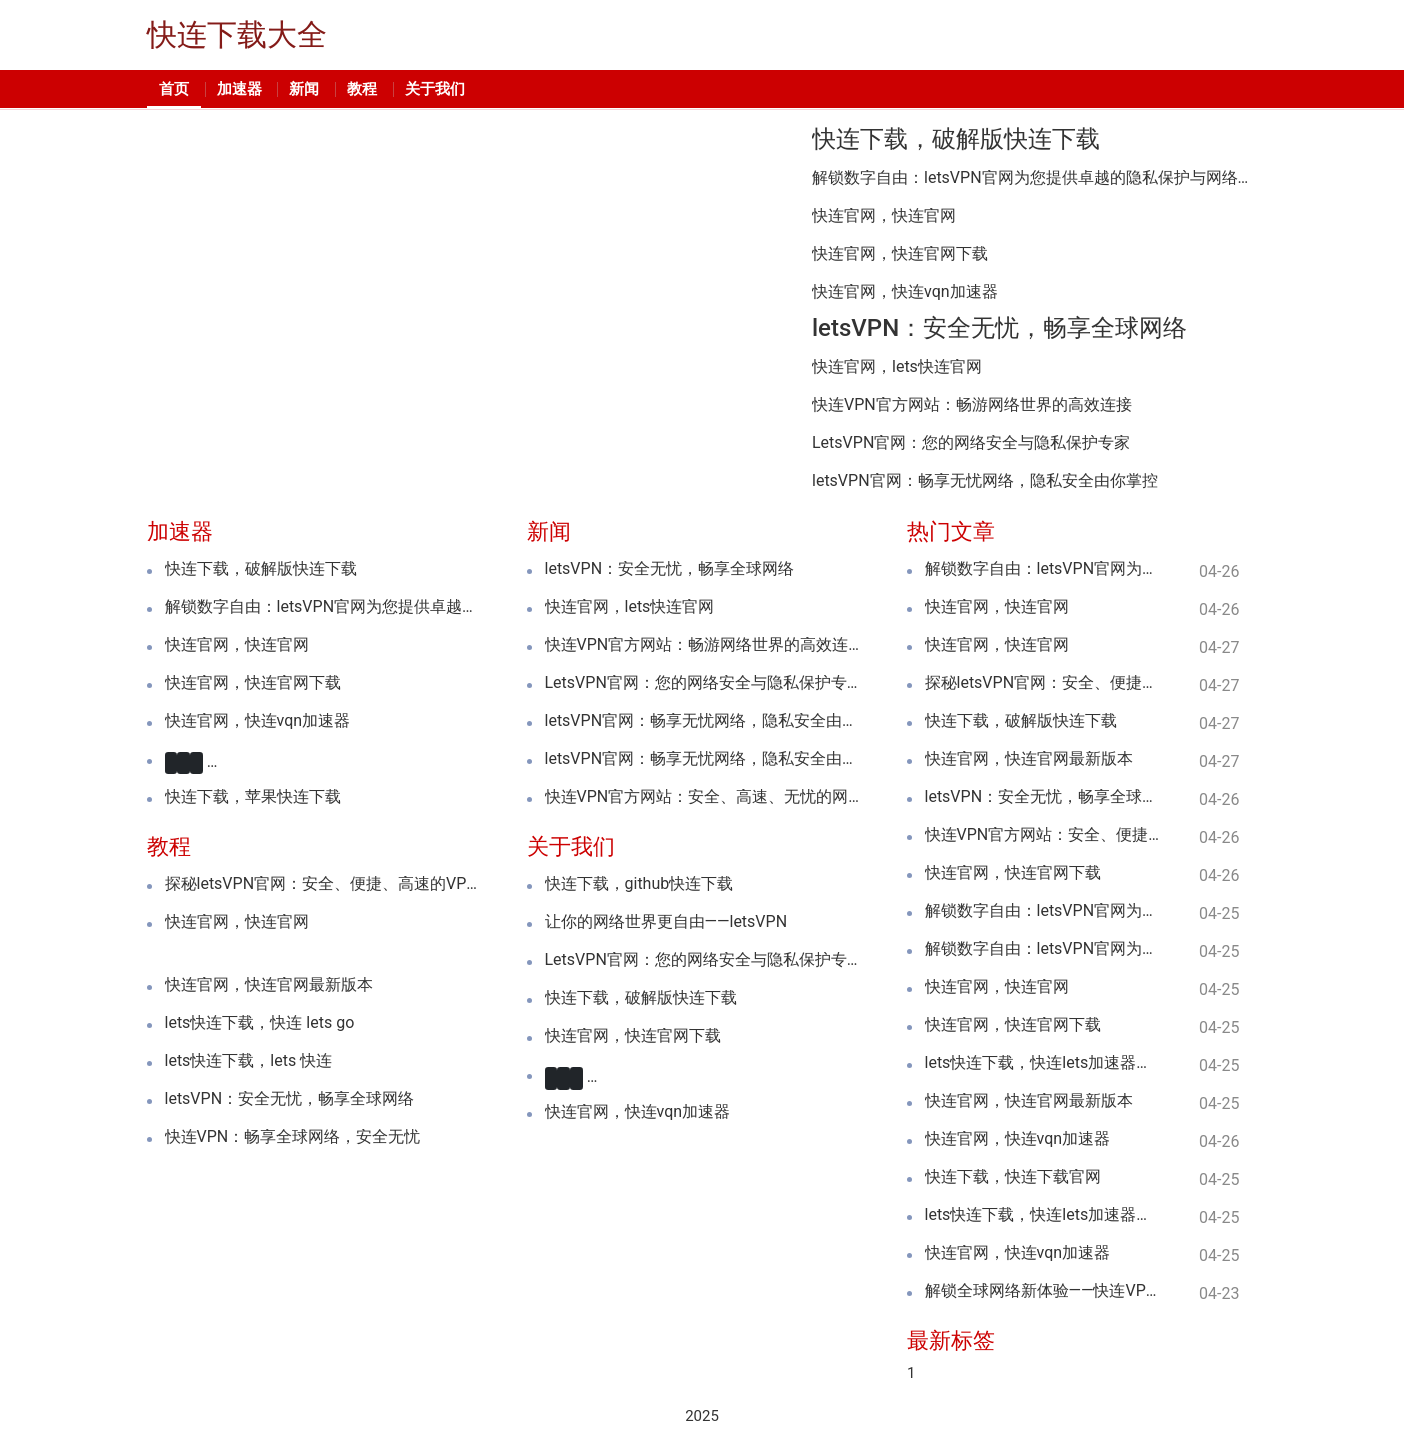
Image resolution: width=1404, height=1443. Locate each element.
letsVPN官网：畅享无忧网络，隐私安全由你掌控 (985, 481)
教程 (362, 89)
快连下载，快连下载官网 (1013, 1177)
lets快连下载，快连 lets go (260, 1022)
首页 (174, 89)
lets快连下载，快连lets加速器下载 (1042, 1063)
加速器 (239, 89)
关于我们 (435, 89)
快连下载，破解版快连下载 (956, 139)
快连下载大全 (237, 34)
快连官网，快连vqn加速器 (905, 292)
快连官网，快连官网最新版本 (269, 984)
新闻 (304, 89)
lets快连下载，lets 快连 (249, 1060)
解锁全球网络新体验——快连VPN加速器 (1042, 1291)
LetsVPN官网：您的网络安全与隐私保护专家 (971, 443)
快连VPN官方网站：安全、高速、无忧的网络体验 (702, 797)
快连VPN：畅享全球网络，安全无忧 (293, 1136)
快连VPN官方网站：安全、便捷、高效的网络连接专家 (1042, 835)
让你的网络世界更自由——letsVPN (666, 922)
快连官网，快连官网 (884, 216)
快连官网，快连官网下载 (900, 254)
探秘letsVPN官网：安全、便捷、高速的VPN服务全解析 (322, 884)
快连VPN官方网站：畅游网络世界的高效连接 (972, 405)
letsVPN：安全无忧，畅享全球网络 (999, 328)
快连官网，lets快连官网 (897, 367)
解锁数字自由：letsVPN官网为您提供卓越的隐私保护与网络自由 (1034, 178)
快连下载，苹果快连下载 (253, 797)
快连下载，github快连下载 (639, 884)
